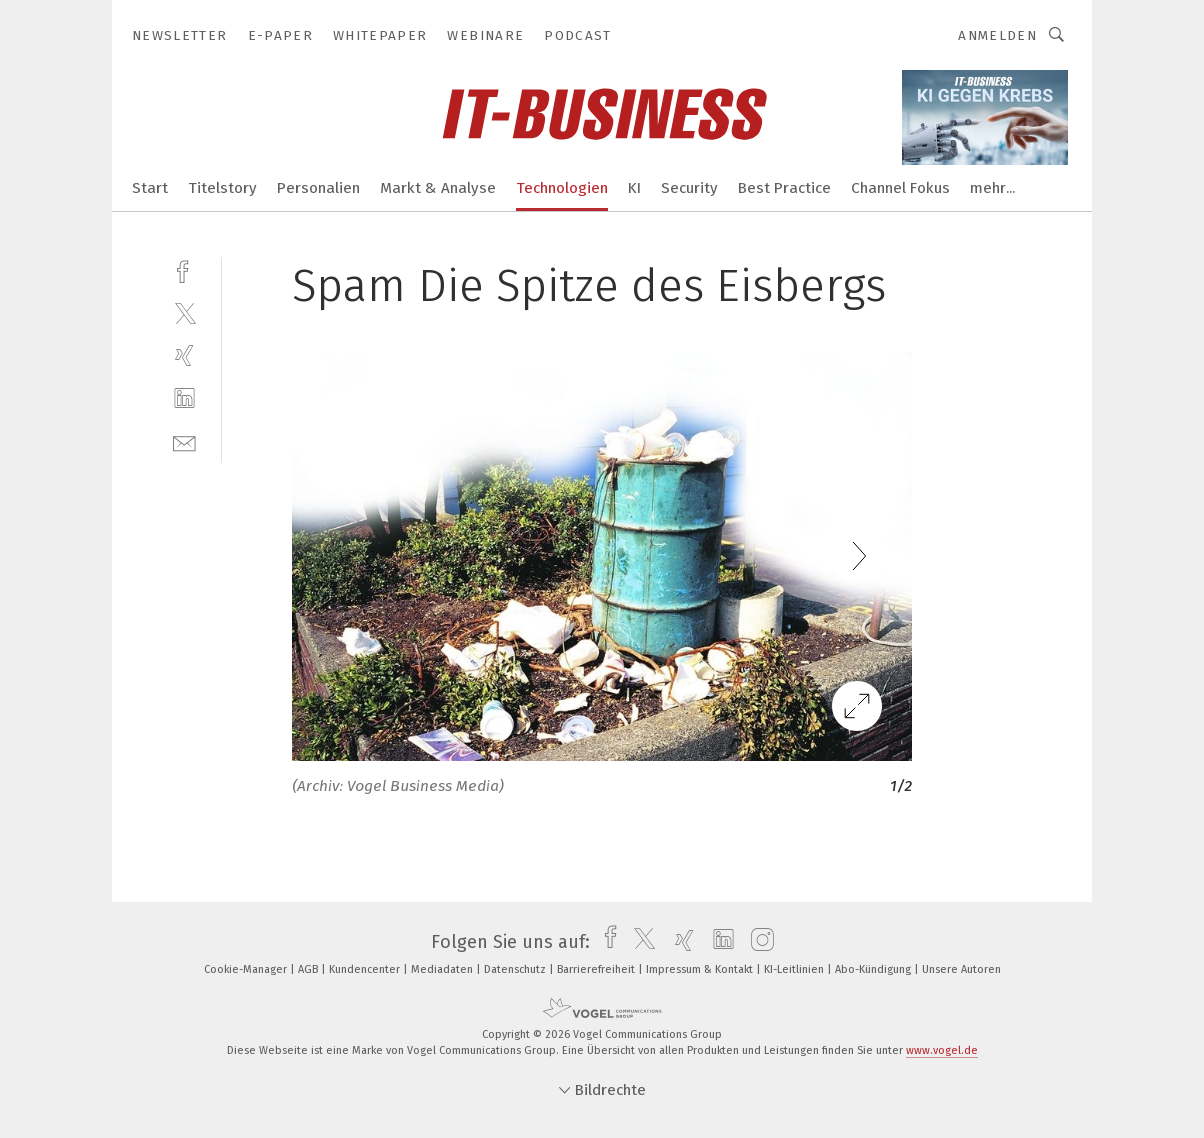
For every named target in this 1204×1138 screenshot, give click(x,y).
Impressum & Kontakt (701, 969)
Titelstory (222, 188)
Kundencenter (366, 969)
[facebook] (184, 269)
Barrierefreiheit (597, 969)
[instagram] (757, 942)
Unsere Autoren (961, 969)
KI (634, 188)
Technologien (562, 188)
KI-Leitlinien (795, 969)
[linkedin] (184, 398)
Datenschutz (516, 969)
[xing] (184, 355)
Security (689, 188)
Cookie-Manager (247, 969)
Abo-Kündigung (874, 969)
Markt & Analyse (438, 188)
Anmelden (997, 35)
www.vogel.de (942, 1050)
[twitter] (184, 312)
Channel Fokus (900, 188)
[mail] (184, 441)
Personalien (318, 188)
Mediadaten (443, 969)
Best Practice (784, 188)
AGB (309, 969)
